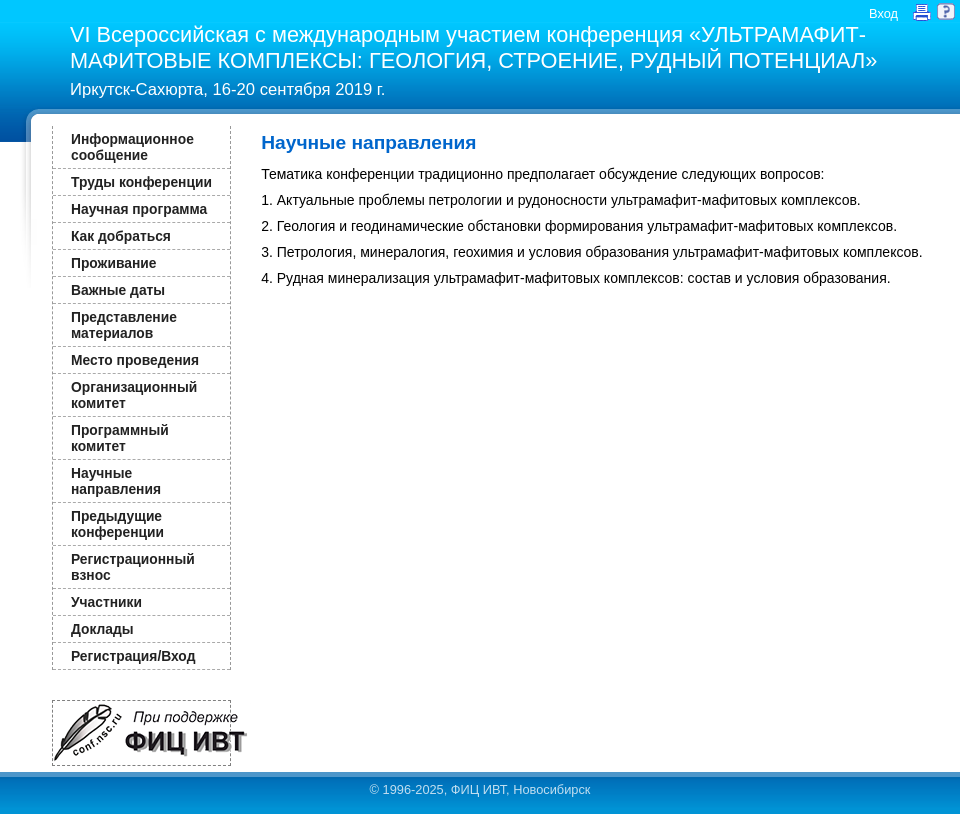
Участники (106, 602)
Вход (883, 13)
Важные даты (118, 290)
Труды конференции (141, 182)
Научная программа (139, 209)
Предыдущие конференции (117, 524)
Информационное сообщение (132, 147)
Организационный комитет (134, 395)
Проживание (113, 263)
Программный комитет (120, 438)
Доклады (102, 629)
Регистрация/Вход (133, 656)
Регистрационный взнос (133, 567)
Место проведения (135, 360)
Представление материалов (124, 325)
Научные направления (116, 481)
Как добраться (121, 236)
